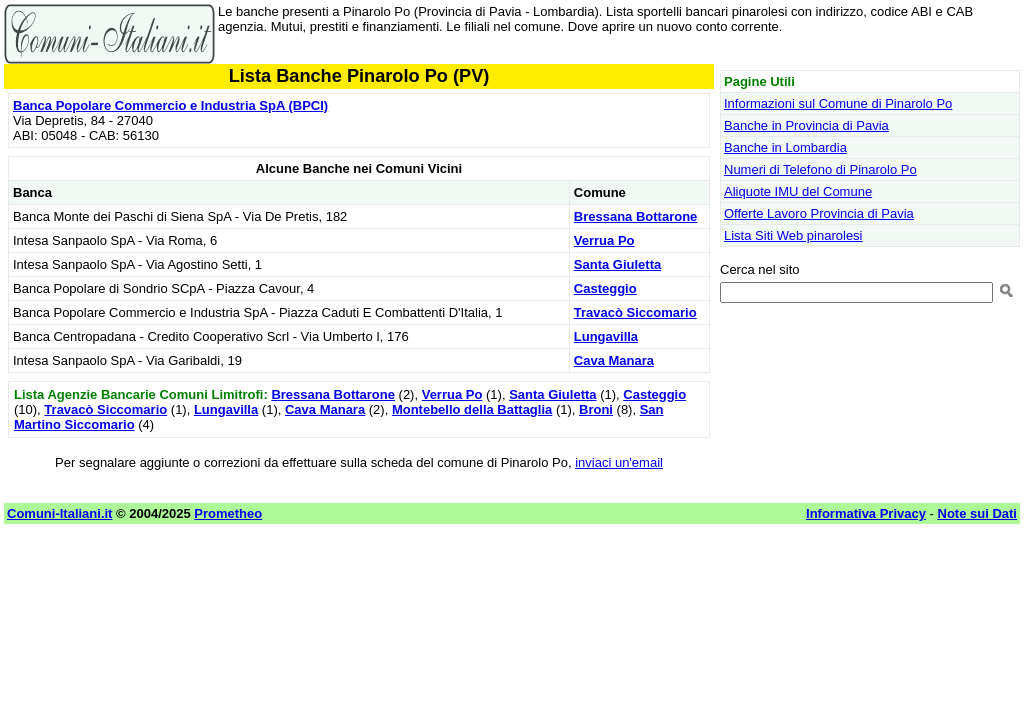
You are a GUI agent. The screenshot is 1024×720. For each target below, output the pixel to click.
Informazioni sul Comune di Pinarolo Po (838, 103)
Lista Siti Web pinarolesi (793, 235)
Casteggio (605, 288)
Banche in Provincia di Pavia (806, 125)
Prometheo (228, 513)
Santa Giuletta (617, 264)
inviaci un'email (619, 462)
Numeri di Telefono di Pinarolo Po (820, 169)
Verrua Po (604, 240)
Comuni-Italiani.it (59, 513)
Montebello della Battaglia (472, 409)
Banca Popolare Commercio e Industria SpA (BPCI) (170, 105)
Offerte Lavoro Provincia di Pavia (819, 213)
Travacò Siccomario (635, 312)
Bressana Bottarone (636, 216)
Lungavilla (606, 336)
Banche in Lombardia (785, 147)
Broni (596, 409)
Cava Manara (614, 360)
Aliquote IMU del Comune (798, 191)
